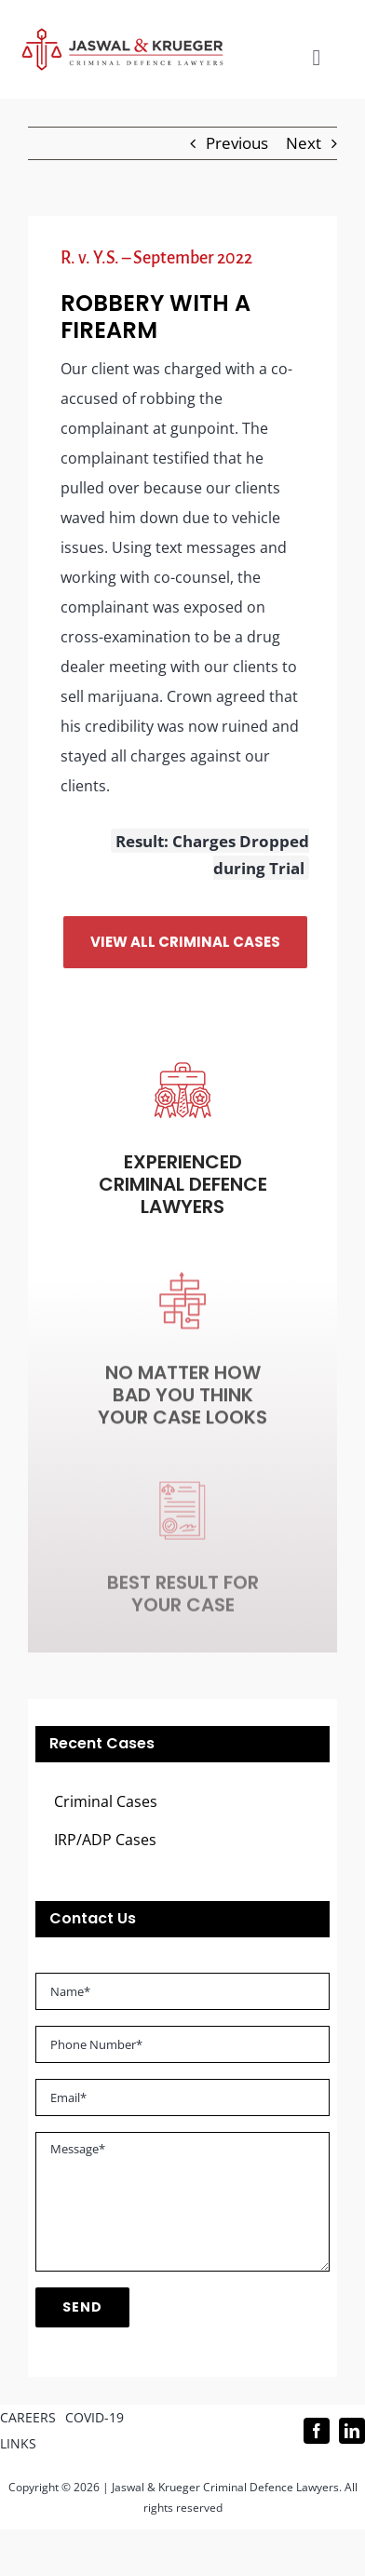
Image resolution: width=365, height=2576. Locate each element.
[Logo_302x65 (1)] (122, 36)
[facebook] (317, 2431)
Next (303, 143)
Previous (237, 143)
